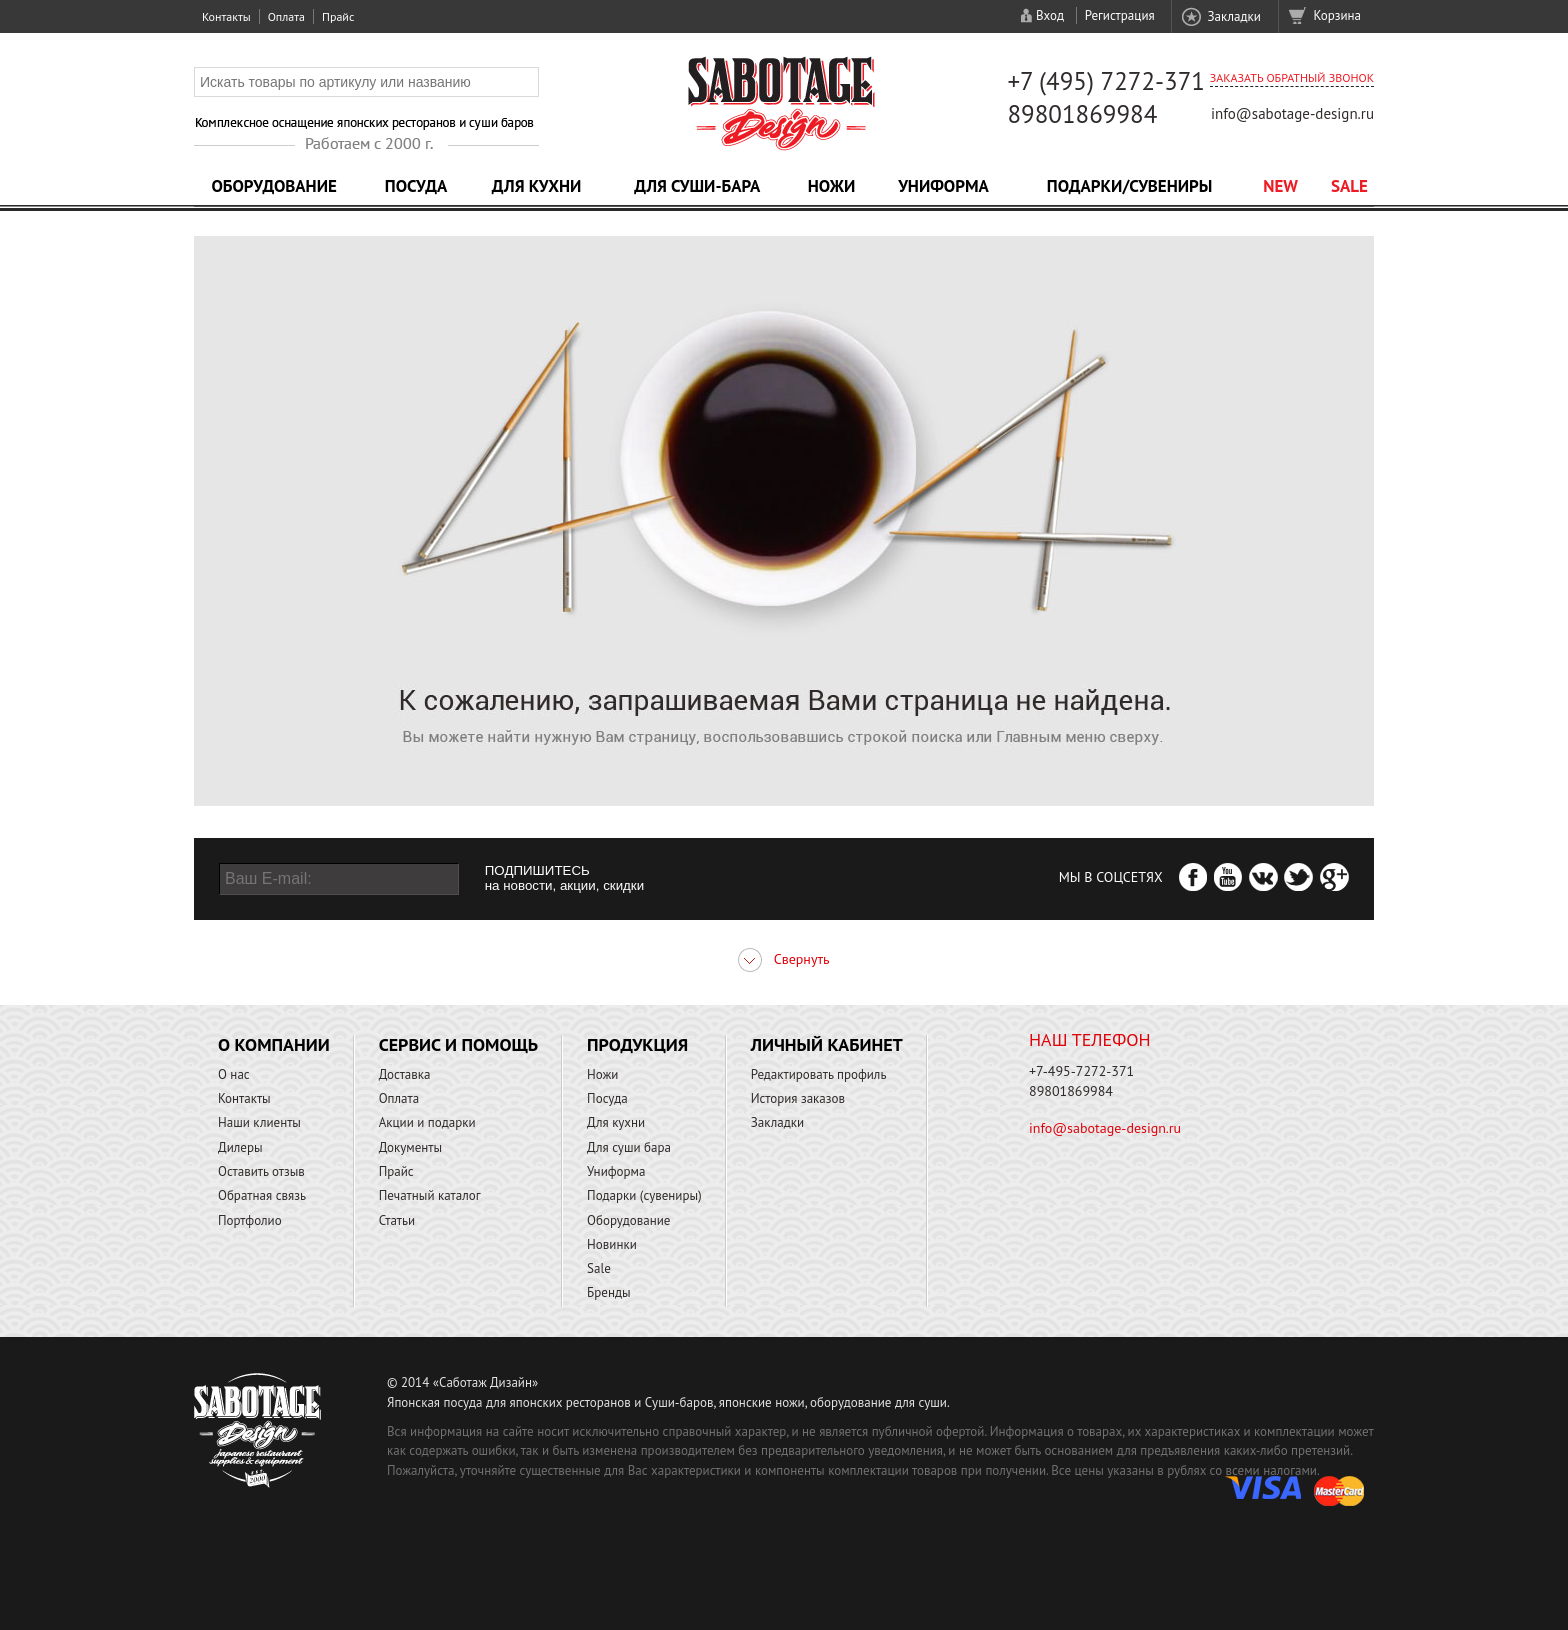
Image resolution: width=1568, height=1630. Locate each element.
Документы (410, 1147)
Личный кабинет (827, 1044)
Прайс (338, 16)
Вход (1050, 15)
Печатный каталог (430, 1195)
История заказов (798, 1098)
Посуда (416, 186)
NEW (1280, 186)
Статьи (397, 1220)
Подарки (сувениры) (644, 1195)
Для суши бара (629, 1147)
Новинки (612, 1244)
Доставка (405, 1074)
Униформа (943, 186)
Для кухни (537, 186)
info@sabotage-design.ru (1292, 113)
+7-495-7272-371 (1081, 1071)
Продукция (637, 1044)
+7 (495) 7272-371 (1106, 81)
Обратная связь (262, 1195)
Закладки (1233, 16)
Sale (1349, 186)
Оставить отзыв (261, 1171)
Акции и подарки (427, 1122)
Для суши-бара (697, 186)
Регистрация (1120, 15)
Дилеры (240, 1147)
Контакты (226, 16)
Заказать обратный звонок (1292, 77)
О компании (274, 1044)
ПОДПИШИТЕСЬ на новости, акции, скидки (564, 878)
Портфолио (250, 1220)
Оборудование (274, 186)
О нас (234, 1074)
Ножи (832, 186)
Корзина (1337, 15)
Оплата (286, 16)
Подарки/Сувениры (1130, 186)
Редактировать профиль (819, 1074)
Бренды (608, 1292)
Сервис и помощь (458, 1044)
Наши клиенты (259, 1122)
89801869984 (1082, 114)
